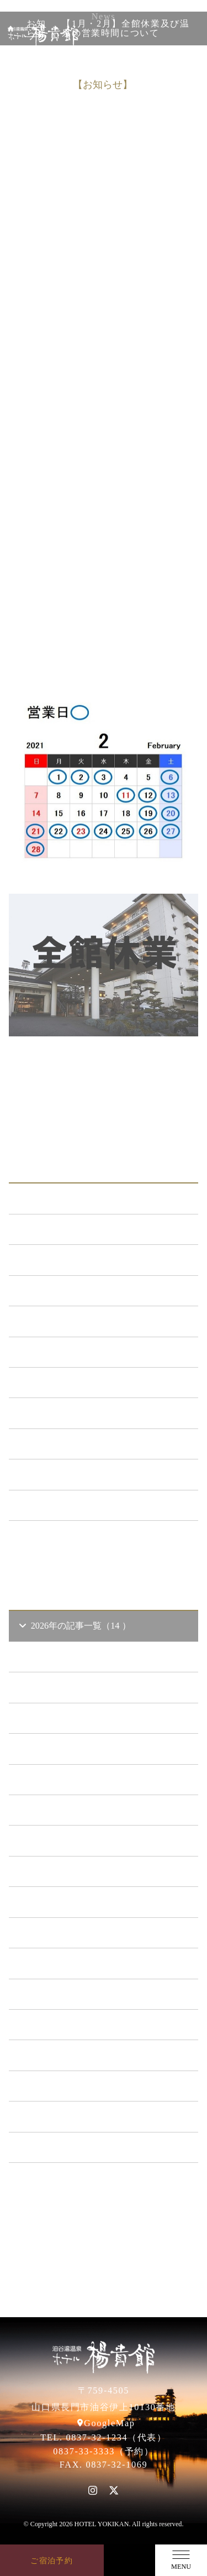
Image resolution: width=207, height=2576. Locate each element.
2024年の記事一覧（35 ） (75, 1840)
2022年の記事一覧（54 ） (75, 1901)
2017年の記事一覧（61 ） (75, 2055)
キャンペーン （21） (66, 1321)
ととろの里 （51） (62, 1412)
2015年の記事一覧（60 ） (75, 2116)
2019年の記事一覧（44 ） (75, 1994)
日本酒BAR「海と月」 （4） (82, 1352)
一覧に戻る (103, 1093)
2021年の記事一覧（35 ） (75, 1932)
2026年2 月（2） (66, 1748)
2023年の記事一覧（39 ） (75, 1871)
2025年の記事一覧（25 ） (75, 1810)
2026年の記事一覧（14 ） (74, 1625)
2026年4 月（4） (66, 1687)
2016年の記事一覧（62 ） (75, 2085)
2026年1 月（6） (66, 1779)
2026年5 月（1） (66, 1656)
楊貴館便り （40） (62, 1474)
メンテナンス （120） (69, 1290)
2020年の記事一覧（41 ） (75, 1963)
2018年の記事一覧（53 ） (75, 2024)
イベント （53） (57, 1443)
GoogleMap (109, 2423)
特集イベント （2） (64, 1505)
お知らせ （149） (60, 1229)
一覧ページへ (104, 1542)
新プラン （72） (57, 1259)
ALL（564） (49, 1198)
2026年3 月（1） (66, 1718)
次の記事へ (103, 1117)
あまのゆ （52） (57, 1382)
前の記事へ (103, 1070)
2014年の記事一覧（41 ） (75, 2147)
